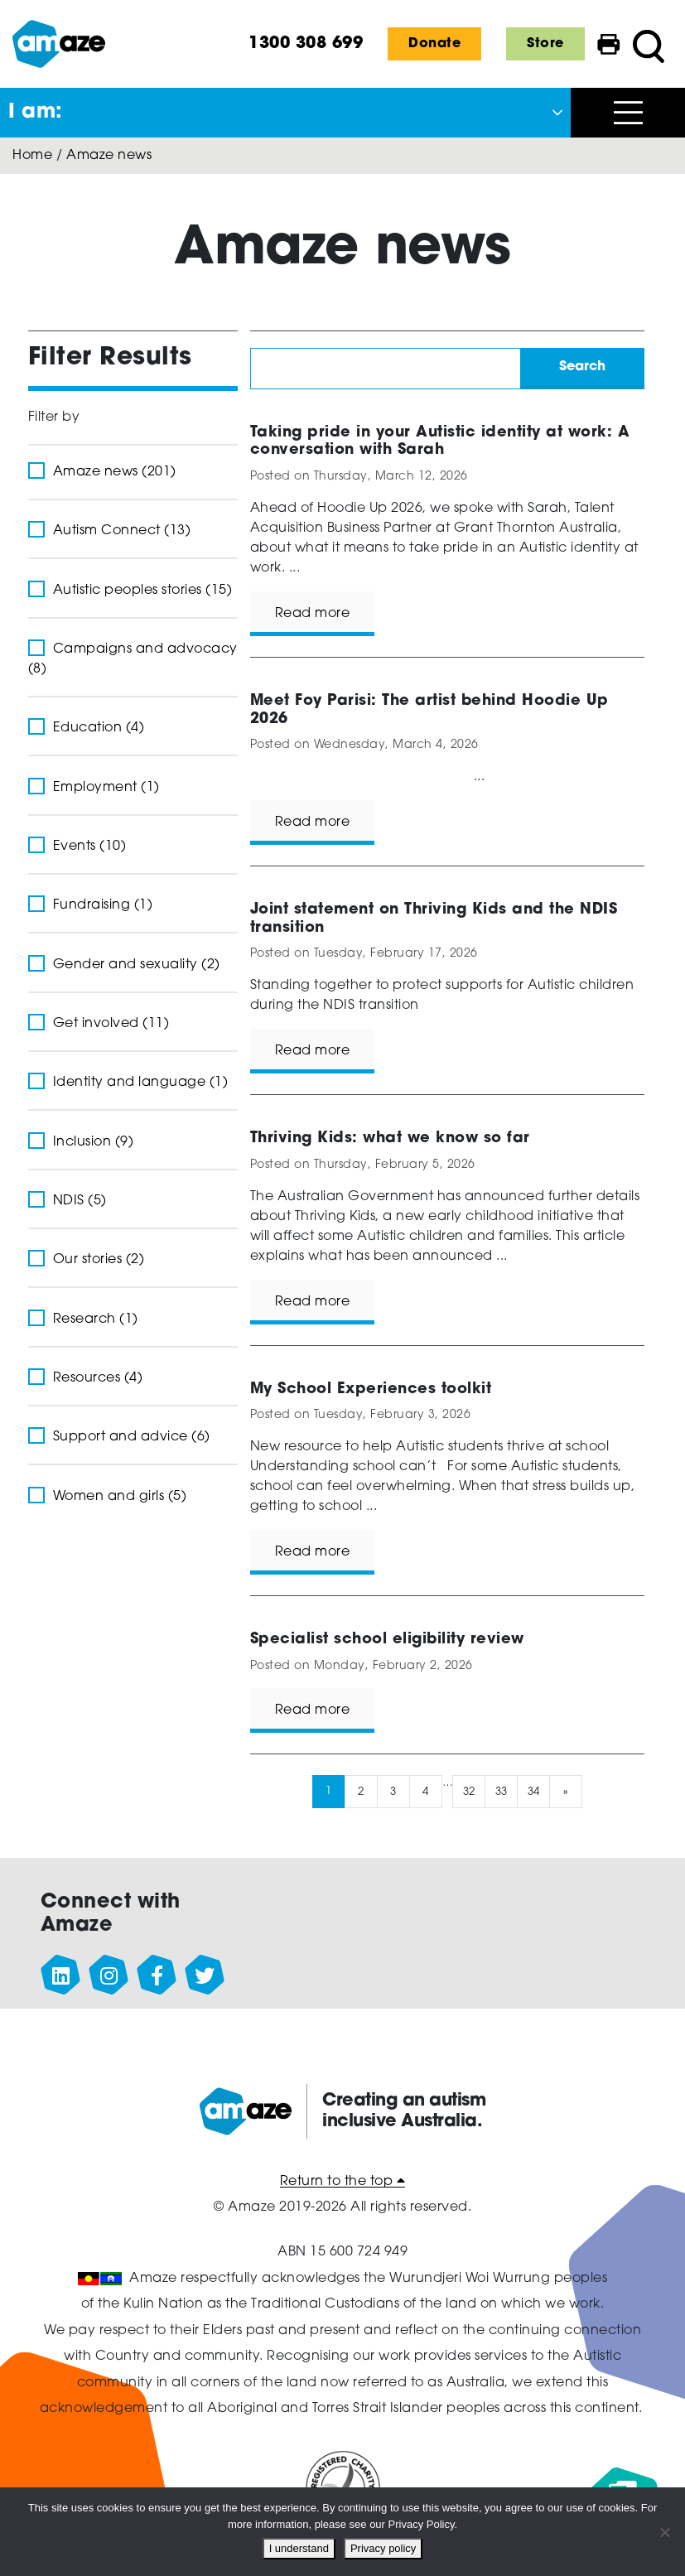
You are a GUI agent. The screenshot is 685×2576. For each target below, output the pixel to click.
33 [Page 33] (501, 1791)
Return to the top (343, 2181)
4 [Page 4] (425, 1791)
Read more (312, 613)
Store (545, 44)
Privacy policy (383, 2548)
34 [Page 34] (534, 1791)
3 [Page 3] (393, 1791)
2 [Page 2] (361, 1791)
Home (32, 155)
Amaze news (109, 155)
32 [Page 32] (469, 1791)
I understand (299, 2548)
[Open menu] (628, 112)
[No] (664, 2532)
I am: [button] (35, 113)
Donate (434, 44)
